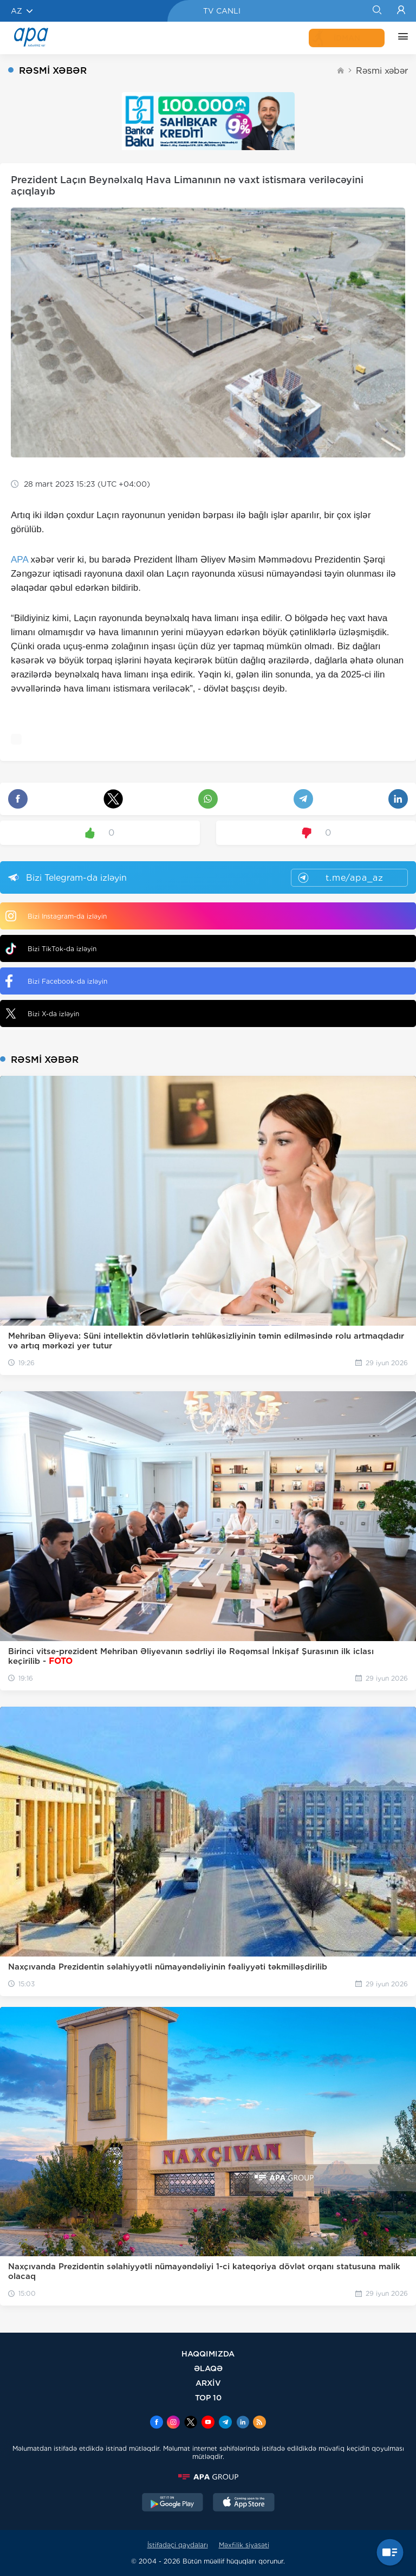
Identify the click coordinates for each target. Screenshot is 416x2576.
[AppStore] (244, 2503)
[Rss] (259, 2423)
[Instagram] (173, 2423)
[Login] (401, 10)
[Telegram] (225, 2423)
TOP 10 (208, 2397)
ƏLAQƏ (208, 2368)
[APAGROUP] (208, 2477)
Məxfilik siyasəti (244, 2545)
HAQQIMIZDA (208, 2353)
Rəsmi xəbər (382, 71)
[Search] (376, 10)
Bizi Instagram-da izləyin (56, 916)
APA (19, 559)
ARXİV (208, 2382)
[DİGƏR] (400, 38)
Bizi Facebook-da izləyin (56, 980)
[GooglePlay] (173, 2503)
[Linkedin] (242, 2423)
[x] (190, 2423)
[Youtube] (208, 2423)
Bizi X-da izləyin (42, 1013)
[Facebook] (156, 2423)
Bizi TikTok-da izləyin (50, 948)
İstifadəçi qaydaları (177, 2545)
